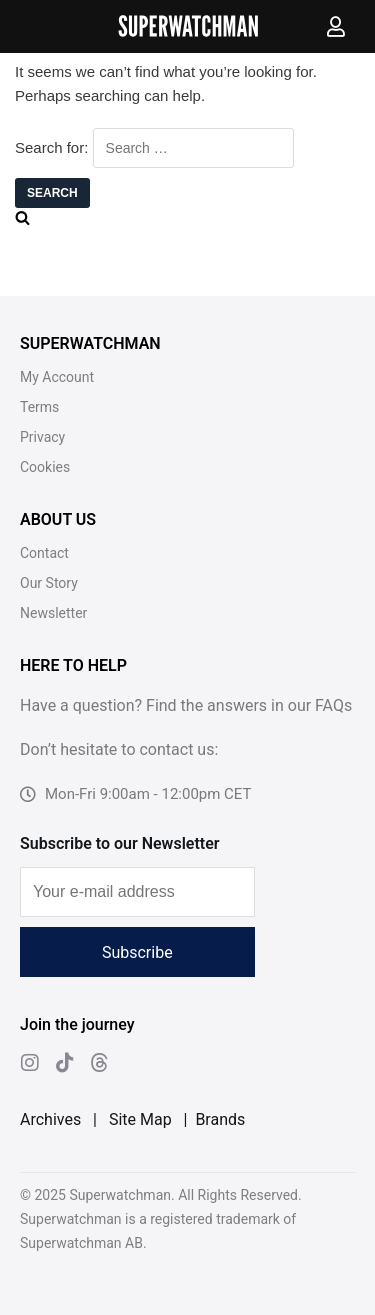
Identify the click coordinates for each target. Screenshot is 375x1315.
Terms (39, 407)
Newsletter (53, 613)
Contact (44, 553)
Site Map (140, 1119)
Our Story (49, 583)
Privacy (42, 437)
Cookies (45, 467)
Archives (50, 1119)
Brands (220, 1119)
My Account (57, 377)
